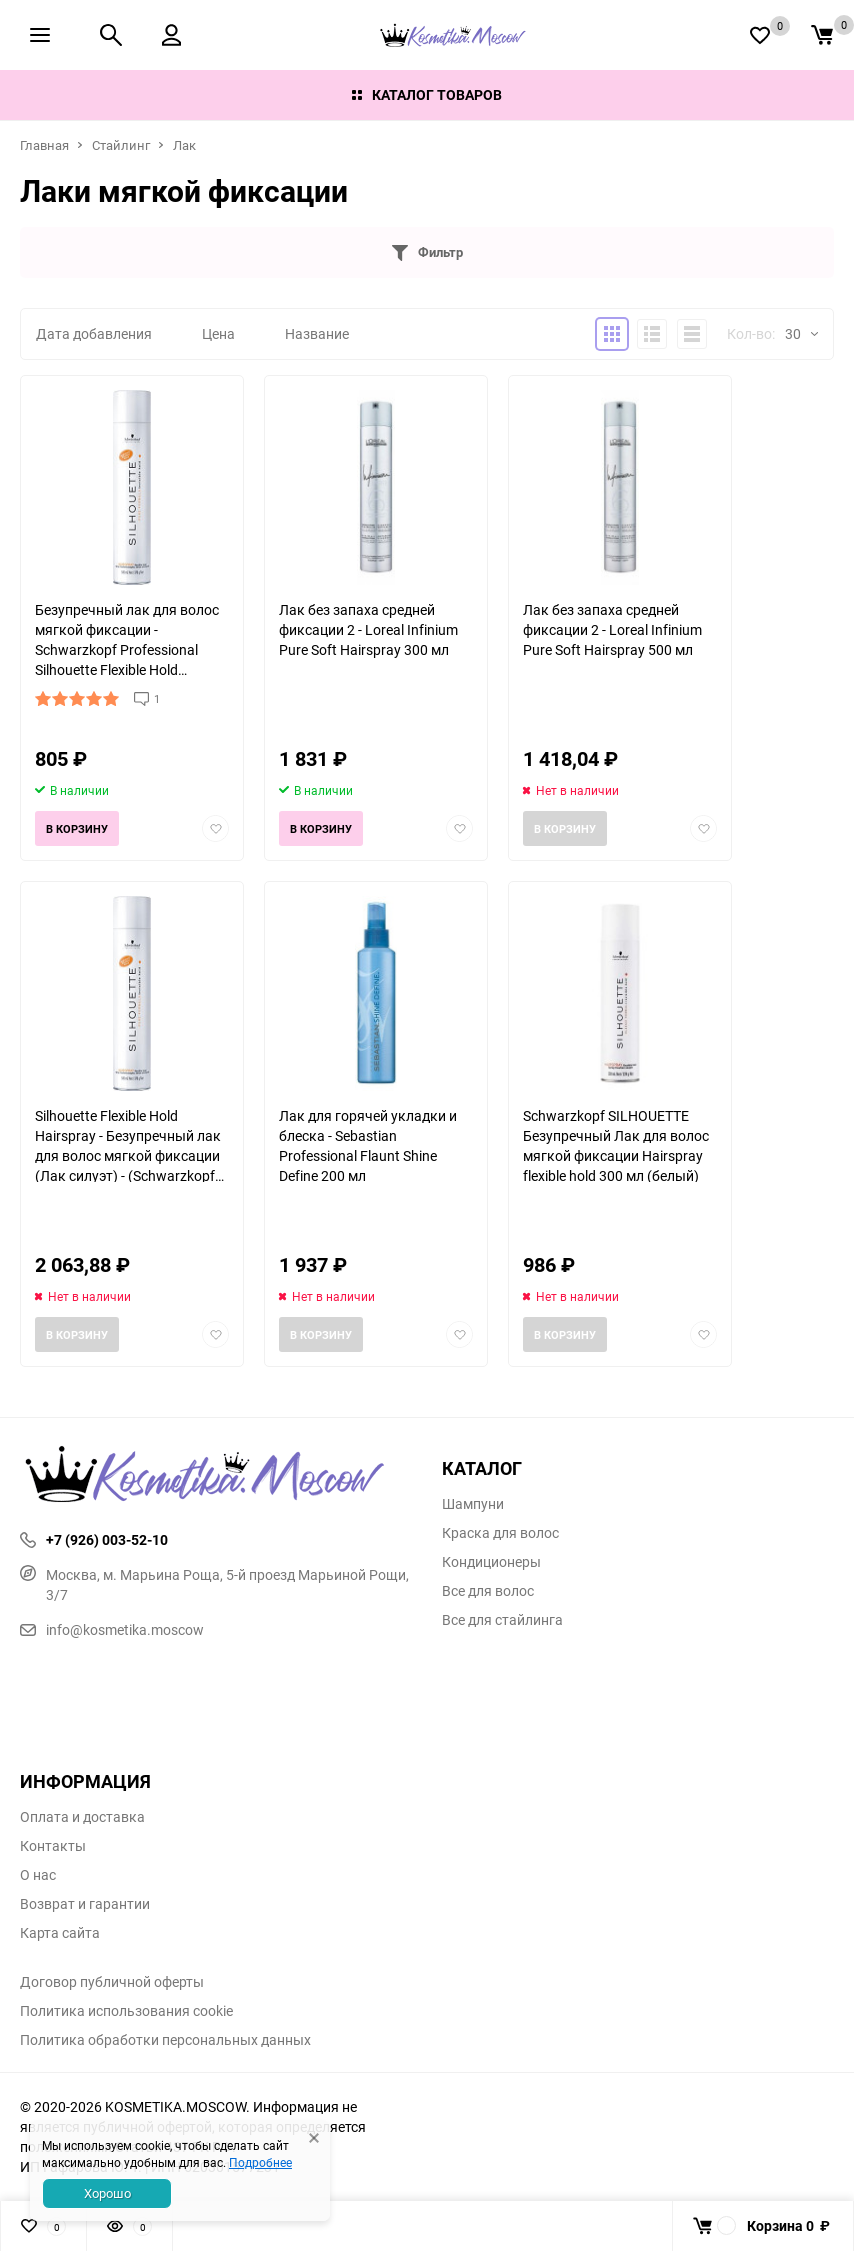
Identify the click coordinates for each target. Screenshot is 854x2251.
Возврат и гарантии (85, 1904)
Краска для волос (500, 1533)
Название (317, 333)
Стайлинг (121, 145)
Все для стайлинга (502, 1620)
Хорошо (107, 2193)
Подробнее (260, 2162)
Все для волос (488, 1591)
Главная (44, 145)
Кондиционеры (491, 1562)
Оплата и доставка (82, 1817)
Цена (218, 333)
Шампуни (473, 1504)
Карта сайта (60, 1933)
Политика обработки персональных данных (165, 2040)
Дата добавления (94, 333)
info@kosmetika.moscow (112, 1629)
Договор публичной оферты (112, 1982)
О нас (38, 1875)
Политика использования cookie (126, 2011)
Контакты (53, 1846)
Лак (184, 145)
